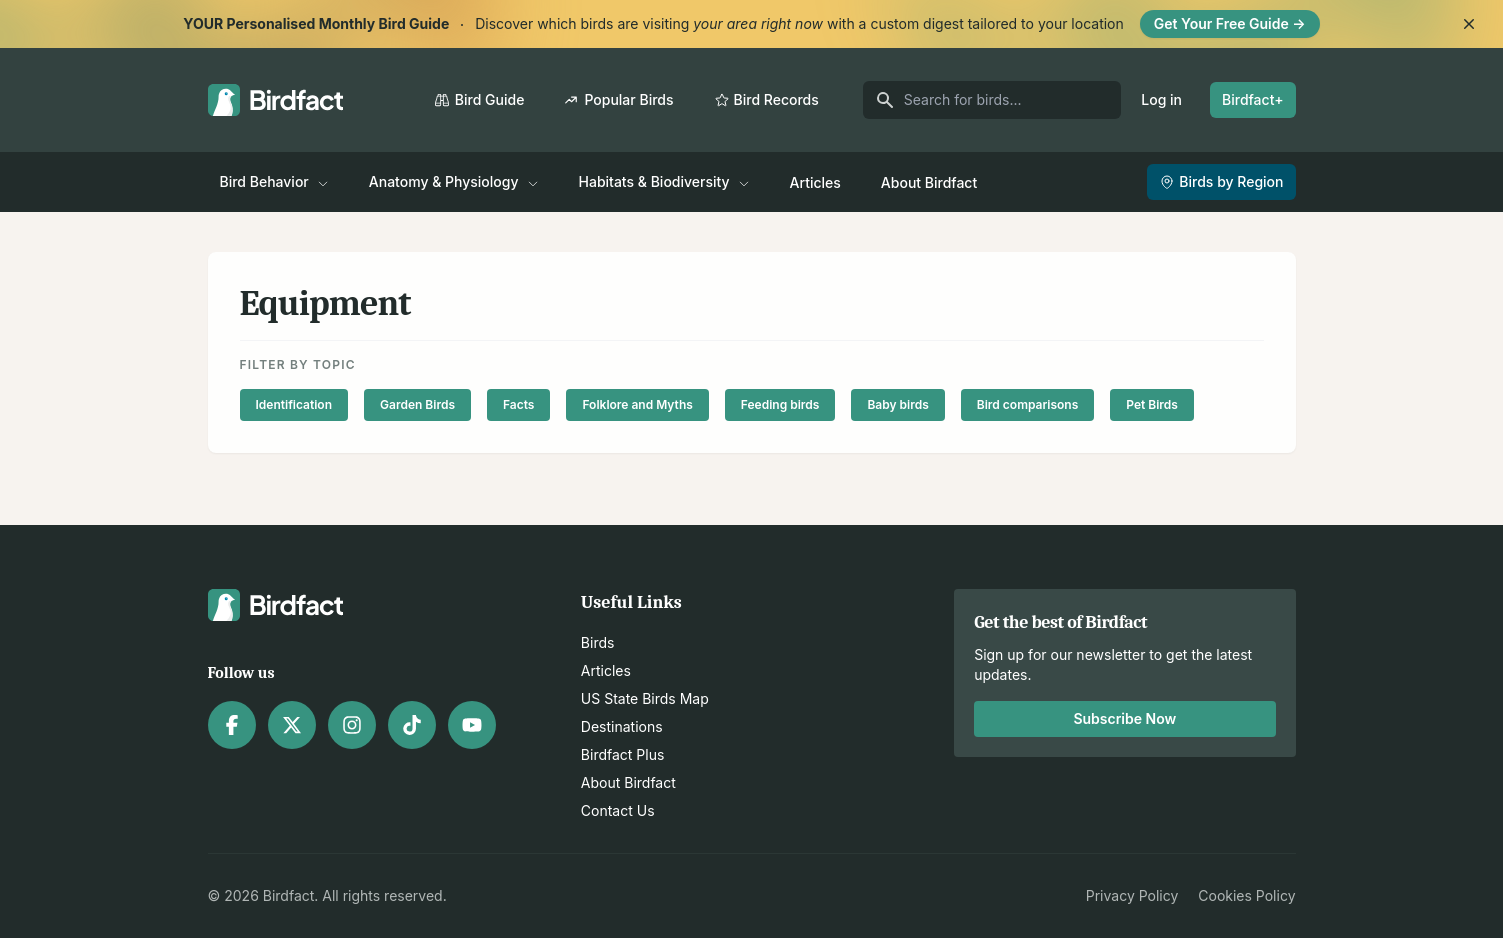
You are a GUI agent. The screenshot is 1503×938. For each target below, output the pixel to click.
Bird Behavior (274, 181)
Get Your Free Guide (1230, 23)
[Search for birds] (992, 100)
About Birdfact (929, 182)
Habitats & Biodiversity (664, 181)
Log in (1161, 99)
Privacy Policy (1132, 895)
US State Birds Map (645, 698)
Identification (294, 404)
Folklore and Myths (637, 404)
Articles (815, 182)
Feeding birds (780, 404)
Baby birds (897, 404)
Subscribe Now (1124, 718)
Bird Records (766, 99)
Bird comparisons (1027, 404)
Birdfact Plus (623, 754)
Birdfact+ (1252, 99)
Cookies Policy (1246, 895)
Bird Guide (480, 99)
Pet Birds (1152, 404)
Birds (598, 642)
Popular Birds (618, 99)
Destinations (622, 726)
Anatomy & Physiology (454, 181)
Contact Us (618, 810)
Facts (518, 404)
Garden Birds (417, 404)
